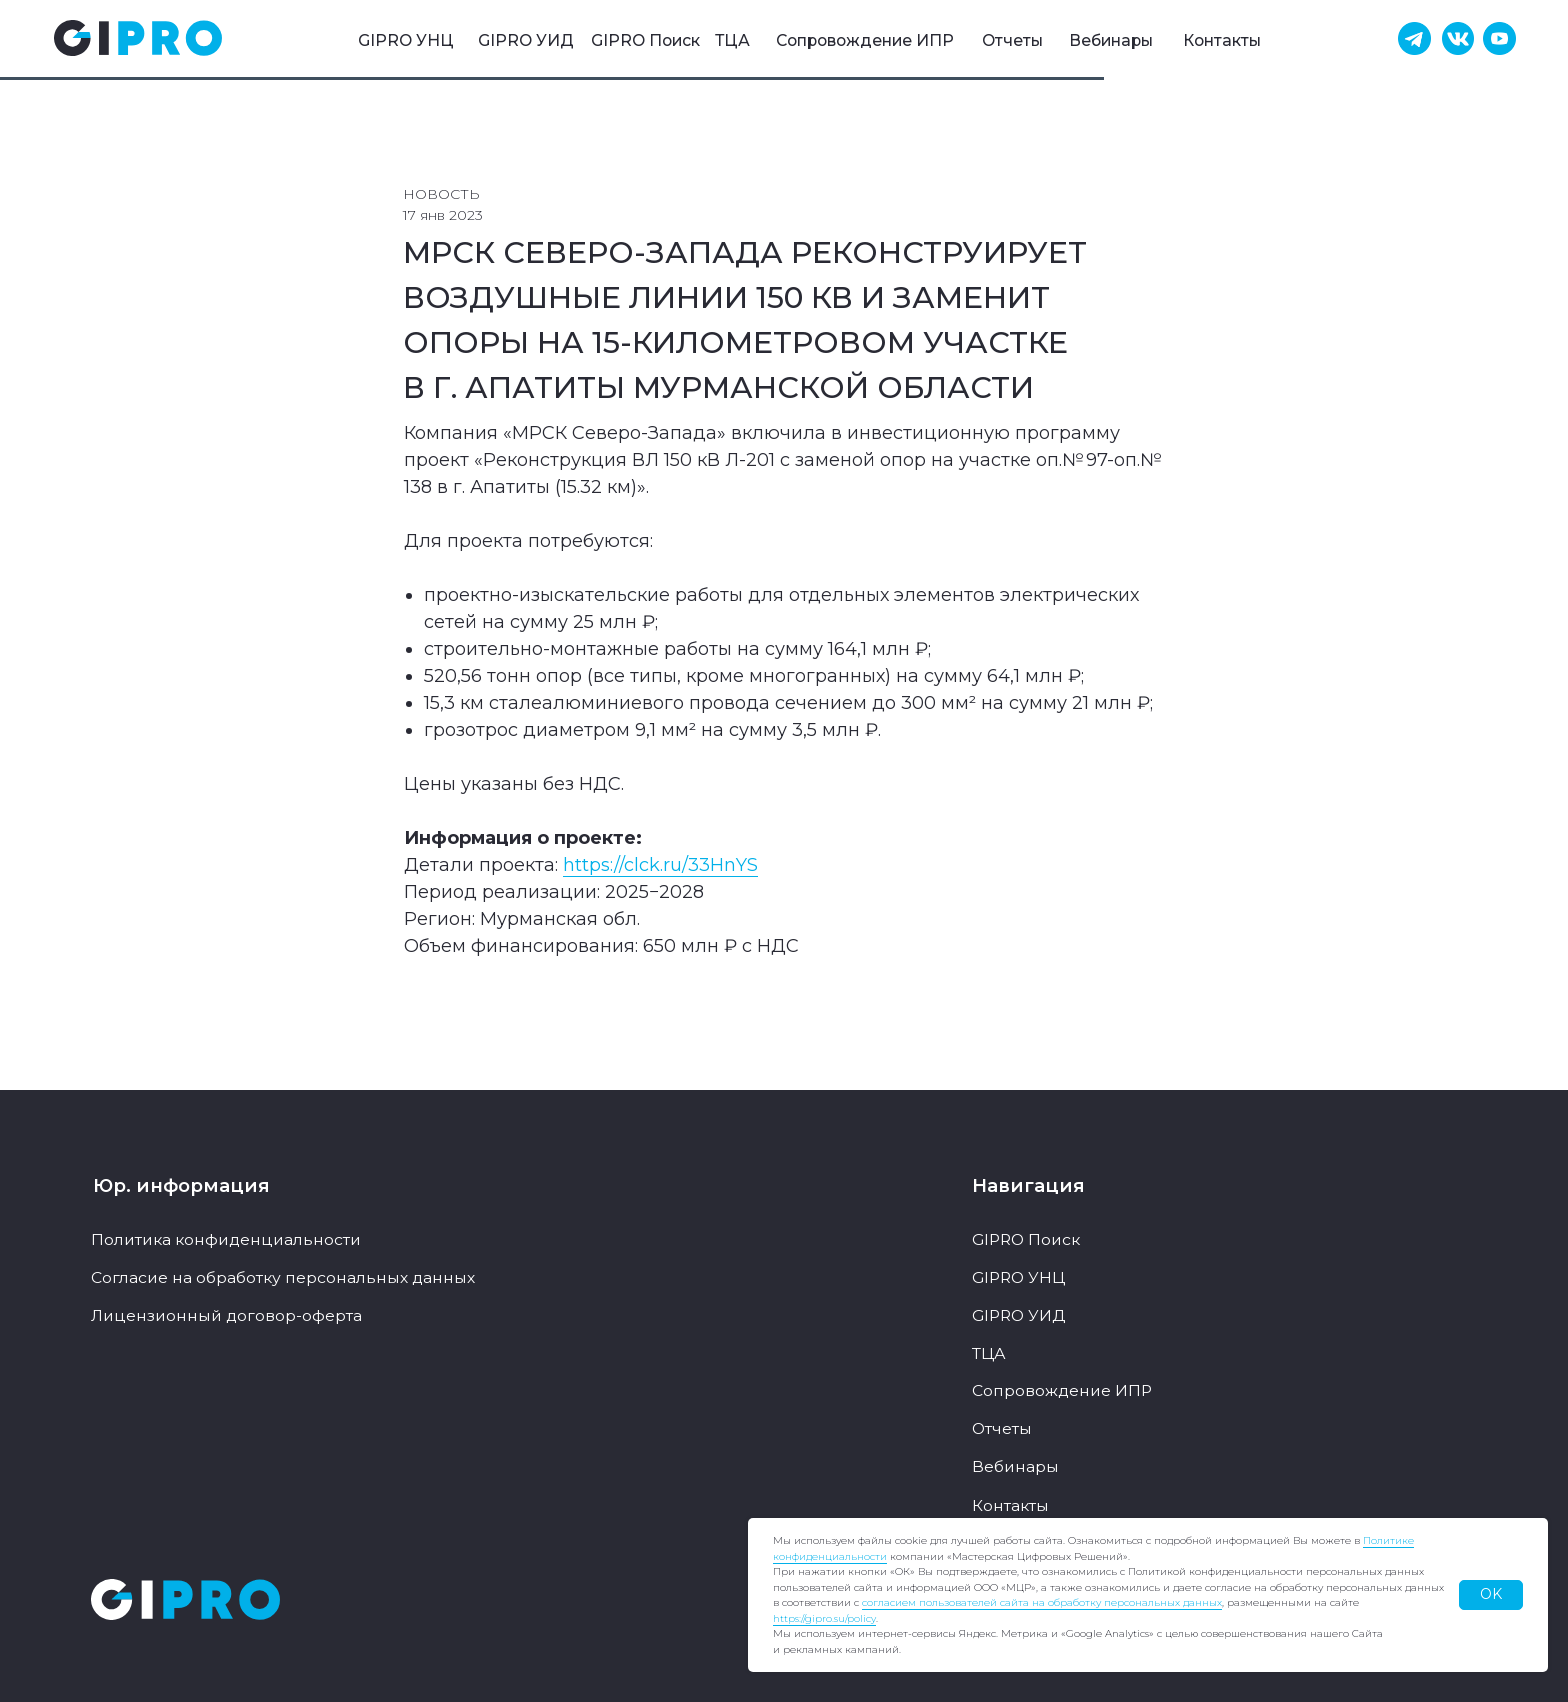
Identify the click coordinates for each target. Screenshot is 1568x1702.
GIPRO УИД (526, 40)
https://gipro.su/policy (824, 1618)
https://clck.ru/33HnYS (660, 865)
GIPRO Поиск (645, 40)
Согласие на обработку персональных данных (283, 1277)
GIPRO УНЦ (406, 40)
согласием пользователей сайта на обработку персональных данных (1042, 1602)
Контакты (1222, 40)
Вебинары (1111, 40)
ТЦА (732, 40)
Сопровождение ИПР (865, 40)
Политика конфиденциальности (226, 1239)
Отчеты (1012, 40)
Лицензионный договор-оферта (226, 1315)
